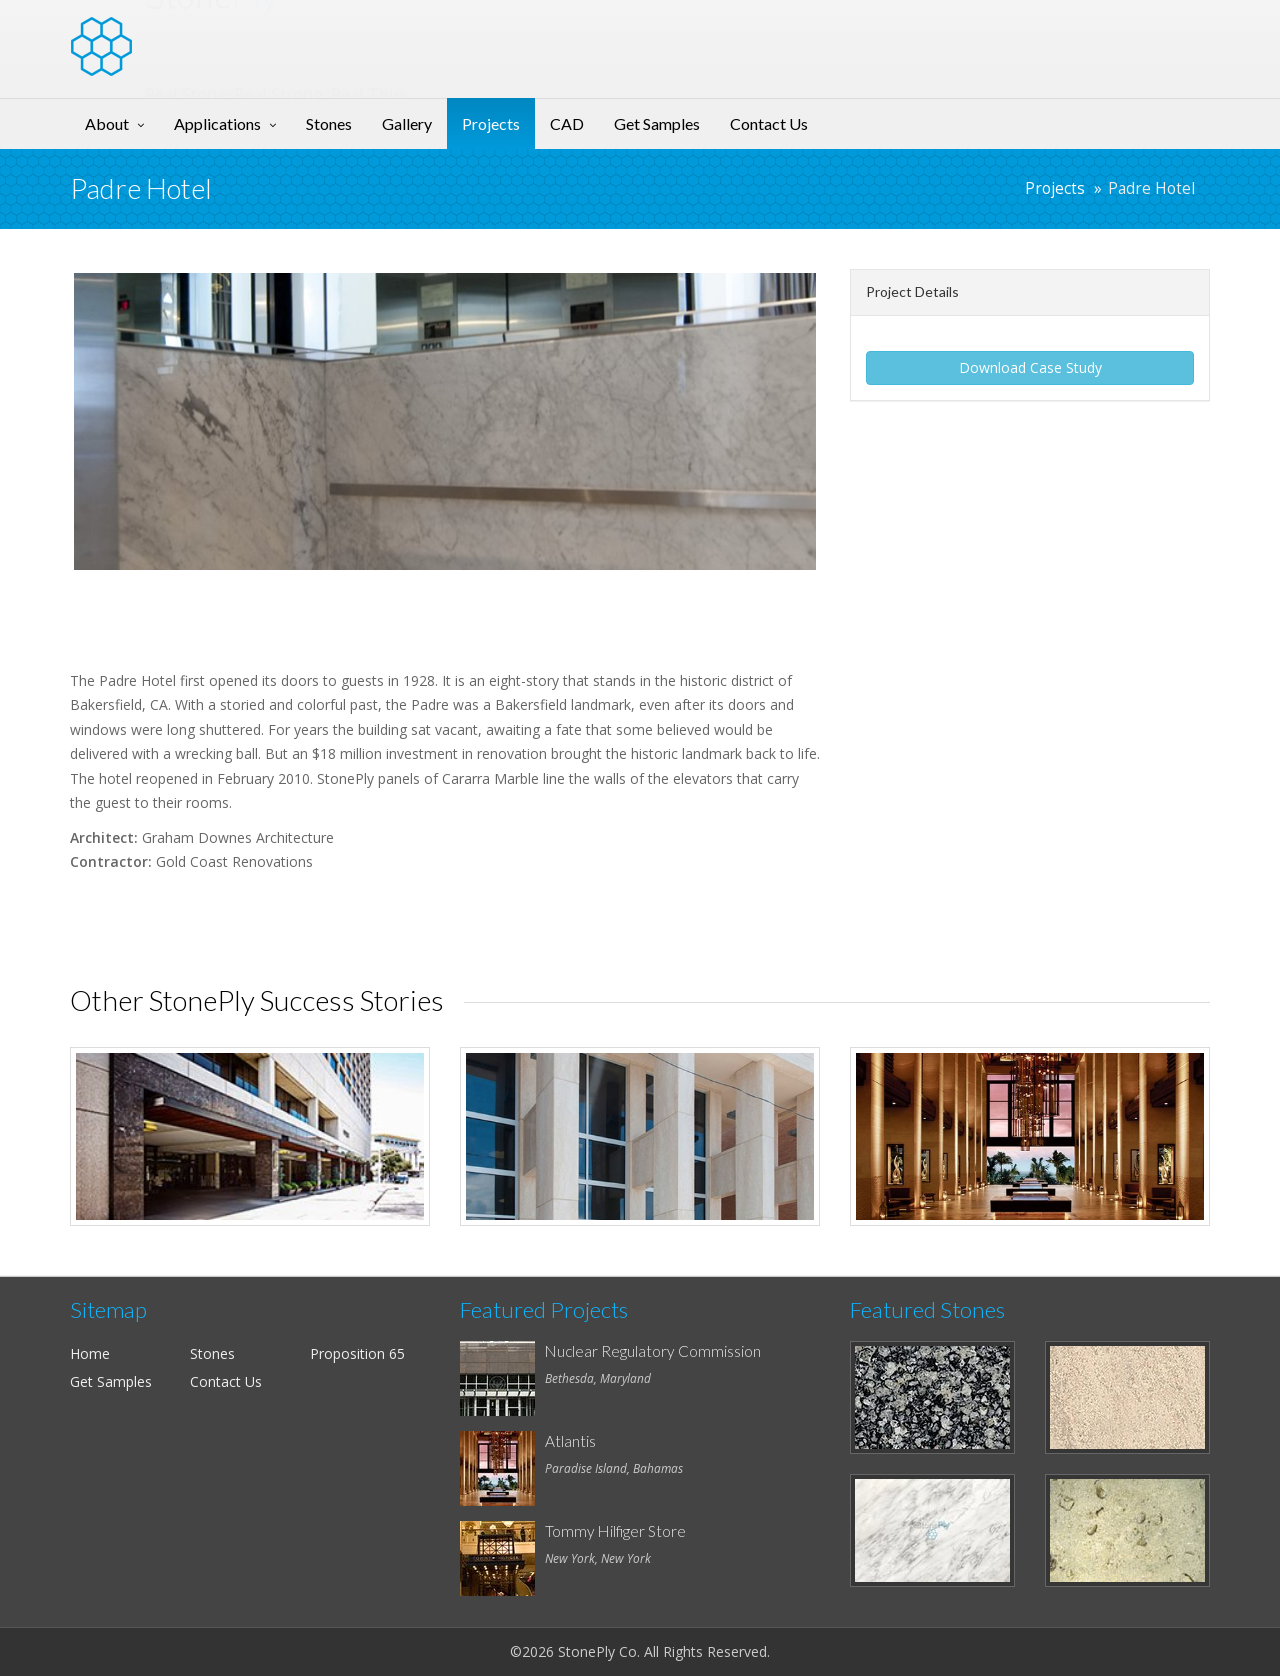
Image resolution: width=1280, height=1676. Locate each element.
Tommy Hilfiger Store (615, 1531)
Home (90, 1353)
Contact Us (769, 123)
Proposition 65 (357, 1353)
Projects (491, 123)
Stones (329, 123)
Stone (211, 34)
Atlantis (570, 1441)
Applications (217, 123)
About (107, 123)
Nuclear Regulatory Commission (653, 1351)
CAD (567, 123)
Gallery (407, 123)
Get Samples (657, 123)
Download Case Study (1030, 367)
